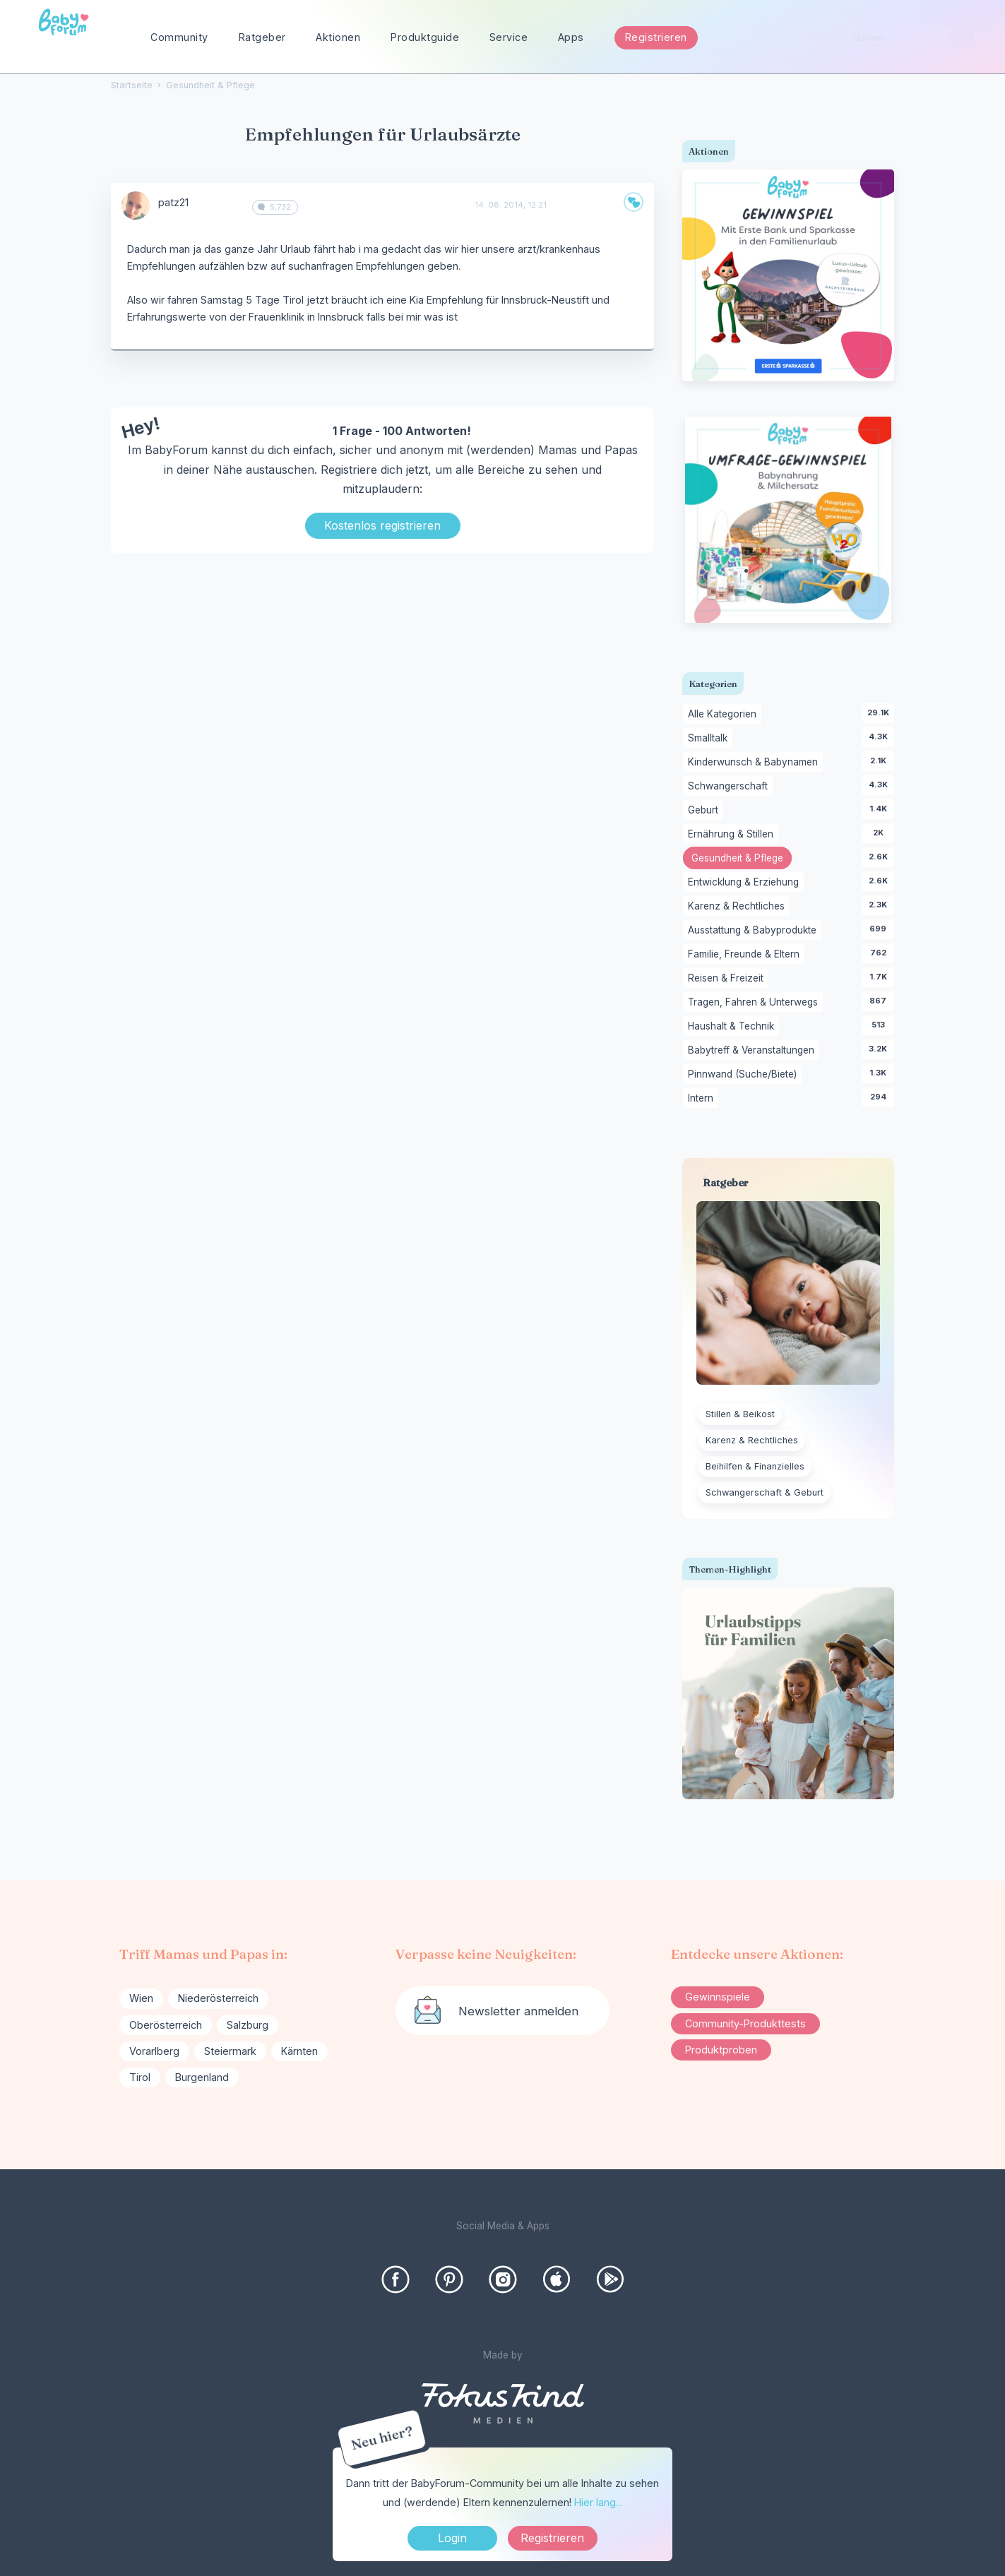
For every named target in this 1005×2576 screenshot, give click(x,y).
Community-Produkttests (745, 2023)
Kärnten (299, 2051)
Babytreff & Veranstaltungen (753, 1051)
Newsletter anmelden (518, 2011)
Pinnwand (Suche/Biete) (745, 1075)
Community (179, 37)
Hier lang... (598, 2502)
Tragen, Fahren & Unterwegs (755, 1003)
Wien (141, 1998)
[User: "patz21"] (135, 205)
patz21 (173, 202)
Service (508, 37)
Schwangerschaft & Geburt (764, 1492)
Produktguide (425, 37)
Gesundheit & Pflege (741, 859)
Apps (571, 37)
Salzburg (247, 2025)
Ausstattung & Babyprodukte (754, 931)
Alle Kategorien (724, 714)
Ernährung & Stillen (733, 834)
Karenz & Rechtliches (739, 907)
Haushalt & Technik (733, 1027)
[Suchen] (961, 37)
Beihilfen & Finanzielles (755, 1466)
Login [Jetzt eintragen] (452, 2538)
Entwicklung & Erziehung (746, 882)
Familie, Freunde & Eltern (746, 955)
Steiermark (230, 2051)
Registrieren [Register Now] (552, 2538)
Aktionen (338, 37)
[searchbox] (907, 37)
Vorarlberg (154, 2051)
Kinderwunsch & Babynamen (755, 762)
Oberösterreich (165, 2025)
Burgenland (202, 2077)
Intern (703, 1099)
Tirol (139, 2077)
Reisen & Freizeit (728, 979)
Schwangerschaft (730, 786)
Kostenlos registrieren (382, 525)
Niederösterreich (218, 1998)
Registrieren (656, 37)
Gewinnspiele (717, 1997)
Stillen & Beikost (740, 1414)
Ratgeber (262, 37)
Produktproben (721, 2050)
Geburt (705, 810)
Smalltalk (710, 738)
